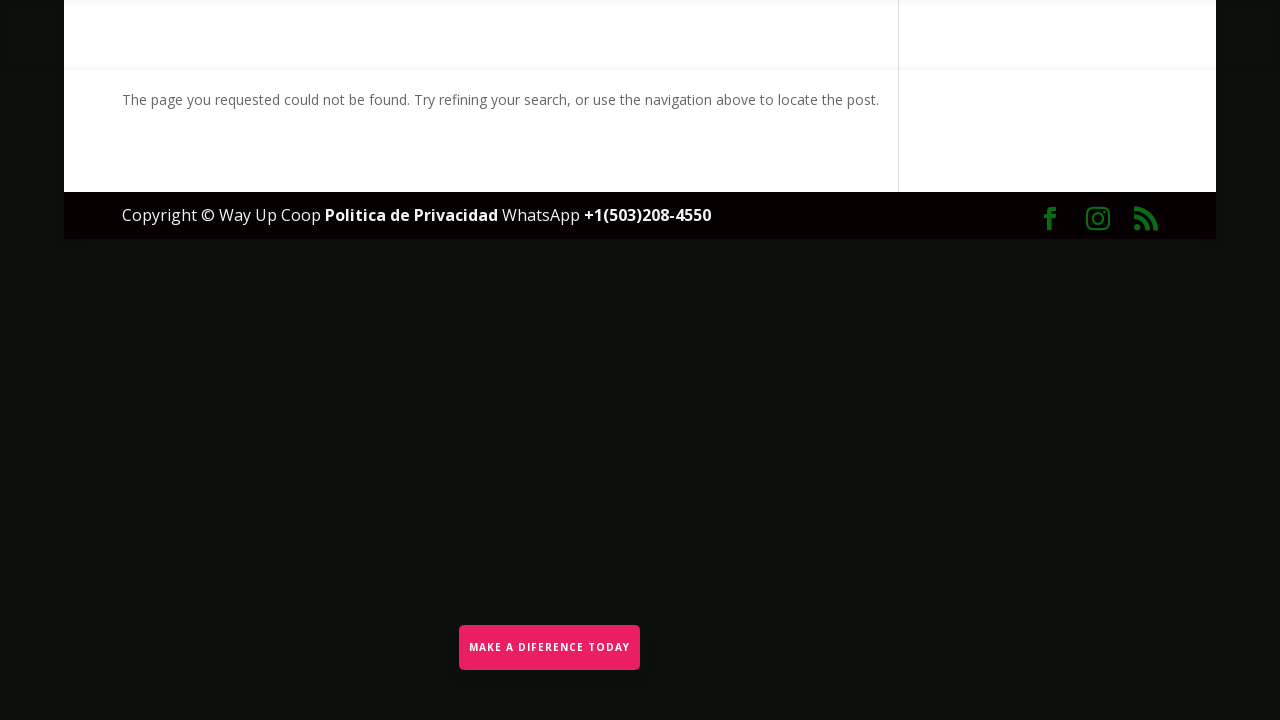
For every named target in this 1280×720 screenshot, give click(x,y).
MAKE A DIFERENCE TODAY (549, 647)
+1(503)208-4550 (647, 215)
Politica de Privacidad (413, 215)
